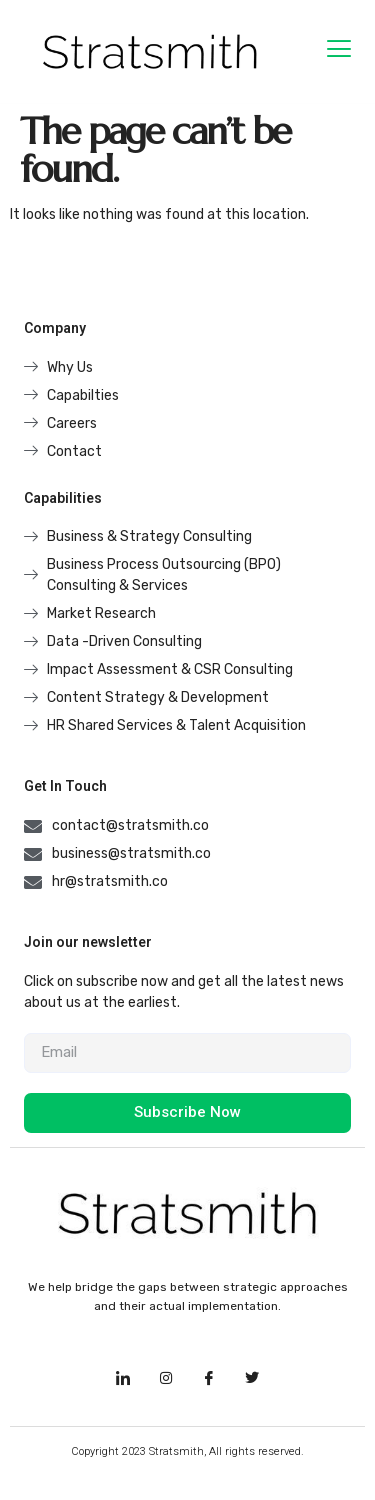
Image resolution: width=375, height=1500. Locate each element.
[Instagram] (166, 1378)
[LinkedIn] (123, 1378)
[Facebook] (209, 1378)
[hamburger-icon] (338, 51)
